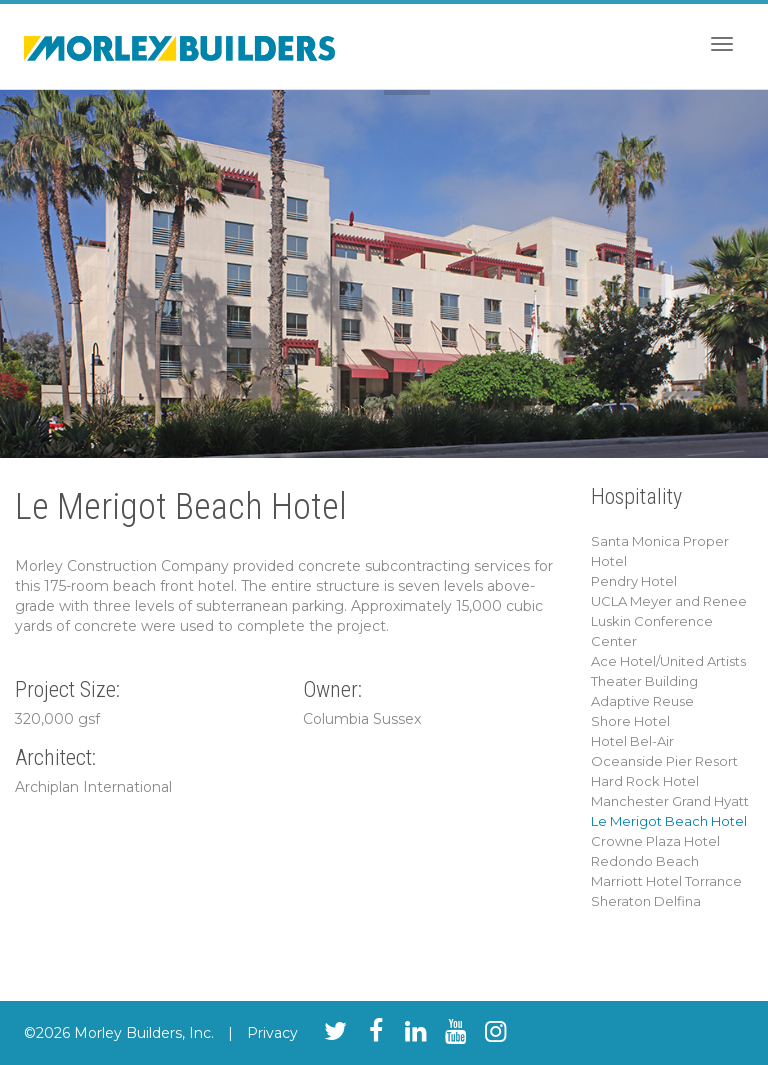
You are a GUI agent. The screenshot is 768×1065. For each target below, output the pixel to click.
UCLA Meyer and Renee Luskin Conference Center (669, 621)
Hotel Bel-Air (632, 741)
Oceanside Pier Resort (664, 761)
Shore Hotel (630, 721)
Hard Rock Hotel (645, 781)
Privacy (272, 1033)
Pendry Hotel (634, 581)
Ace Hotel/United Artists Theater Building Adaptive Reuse (668, 681)
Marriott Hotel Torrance (666, 881)
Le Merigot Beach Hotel (669, 821)
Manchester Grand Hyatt (670, 801)
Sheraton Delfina (646, 901)
